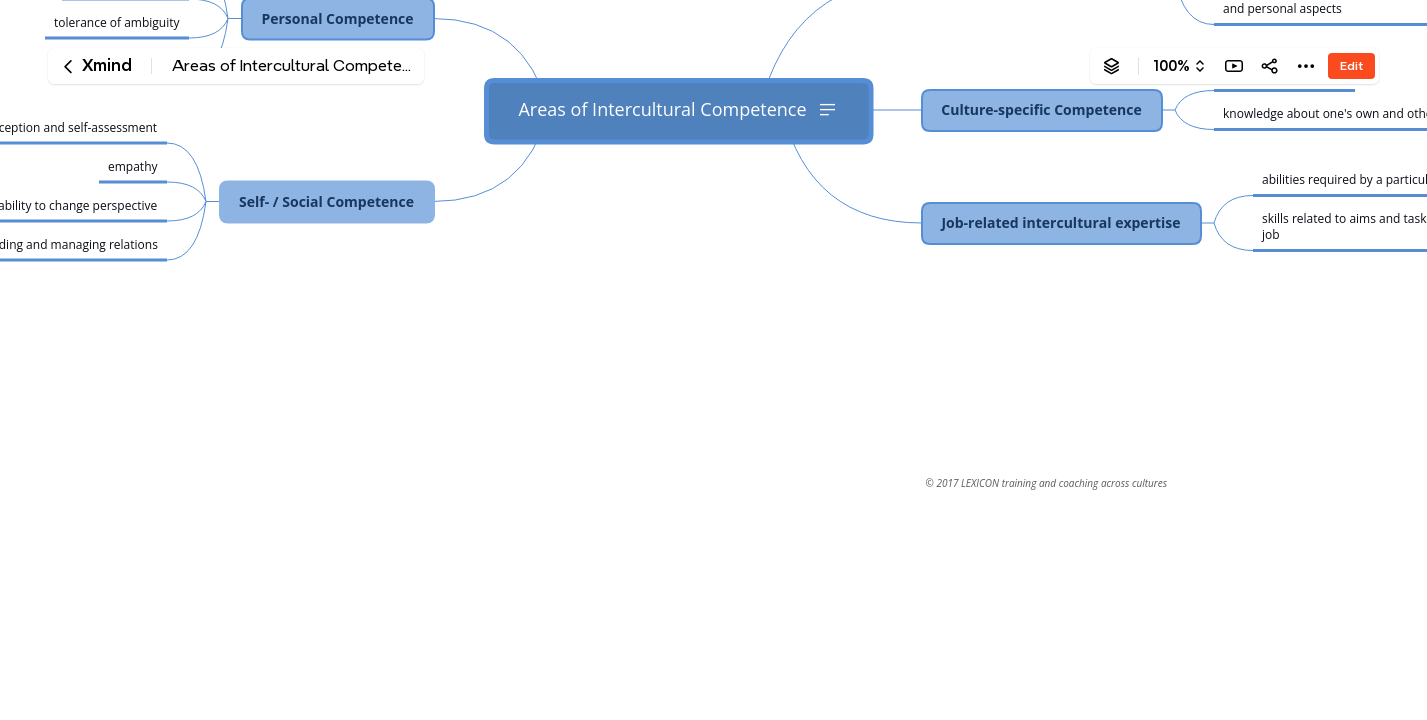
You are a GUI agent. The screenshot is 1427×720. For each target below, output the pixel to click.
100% (1171, 66)
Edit (1351, 65)
